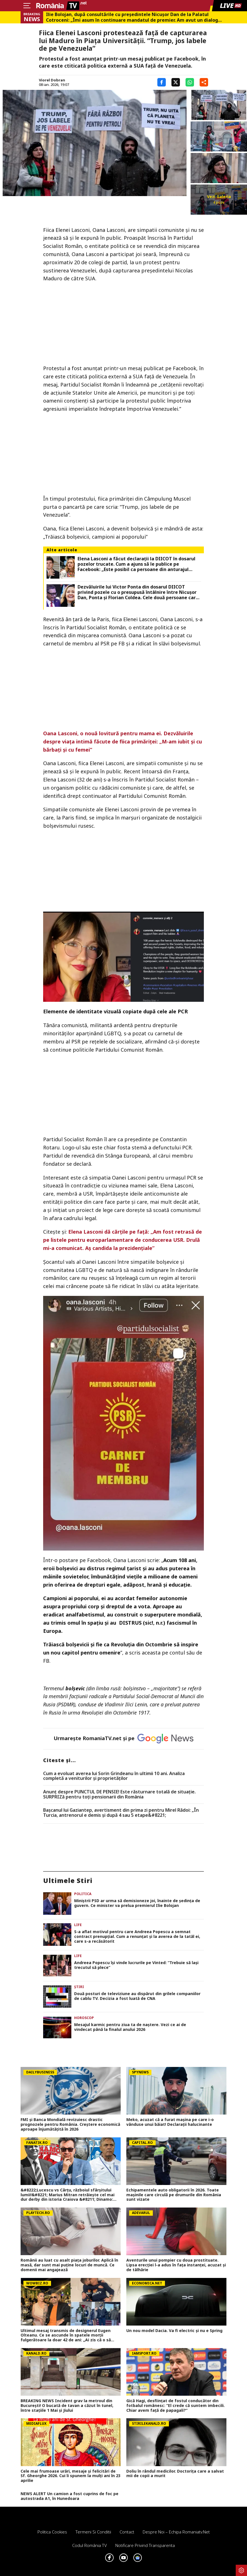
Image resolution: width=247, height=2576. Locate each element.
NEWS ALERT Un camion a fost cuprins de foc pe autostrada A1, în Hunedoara (69, 2496)
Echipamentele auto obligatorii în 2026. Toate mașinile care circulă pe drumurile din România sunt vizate (173, 2195)
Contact (127, 2531)
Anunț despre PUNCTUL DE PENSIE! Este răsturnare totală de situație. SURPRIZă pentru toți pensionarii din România (119, 1794)
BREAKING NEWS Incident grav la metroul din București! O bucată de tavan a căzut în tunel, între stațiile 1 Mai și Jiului (67, 2406)
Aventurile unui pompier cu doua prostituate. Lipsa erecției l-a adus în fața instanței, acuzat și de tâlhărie (176, 2265)
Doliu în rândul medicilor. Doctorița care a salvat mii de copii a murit (175, 2474)
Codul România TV (89, 2545)
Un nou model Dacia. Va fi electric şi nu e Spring (174, 2330)
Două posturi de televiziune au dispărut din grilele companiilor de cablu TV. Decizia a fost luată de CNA (137, 1996)
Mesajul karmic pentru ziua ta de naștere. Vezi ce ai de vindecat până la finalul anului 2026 (130, 2027)
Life (78, 1924)
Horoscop (84, 2017)
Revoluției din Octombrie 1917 (115, 1712)
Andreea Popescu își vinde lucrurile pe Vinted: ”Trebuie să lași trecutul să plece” (136, 1965)
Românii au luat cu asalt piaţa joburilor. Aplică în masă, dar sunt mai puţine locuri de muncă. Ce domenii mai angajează (69, 2265)
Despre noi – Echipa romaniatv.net (176, 2531)
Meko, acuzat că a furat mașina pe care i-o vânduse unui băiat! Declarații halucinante (170, 2122)
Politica (82, 1893)
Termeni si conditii (93, 2531)
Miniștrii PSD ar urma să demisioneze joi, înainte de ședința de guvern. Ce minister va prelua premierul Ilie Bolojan (137, 1903)
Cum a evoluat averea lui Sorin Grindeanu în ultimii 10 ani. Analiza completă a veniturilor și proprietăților (114, 1776)
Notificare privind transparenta (145, 2545)
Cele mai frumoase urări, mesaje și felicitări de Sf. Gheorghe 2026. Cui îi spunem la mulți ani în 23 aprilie (70, 2476)
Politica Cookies (52, 2531)
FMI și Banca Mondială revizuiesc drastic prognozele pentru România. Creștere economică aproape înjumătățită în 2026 (70, 2124)
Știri (79, 1986)
